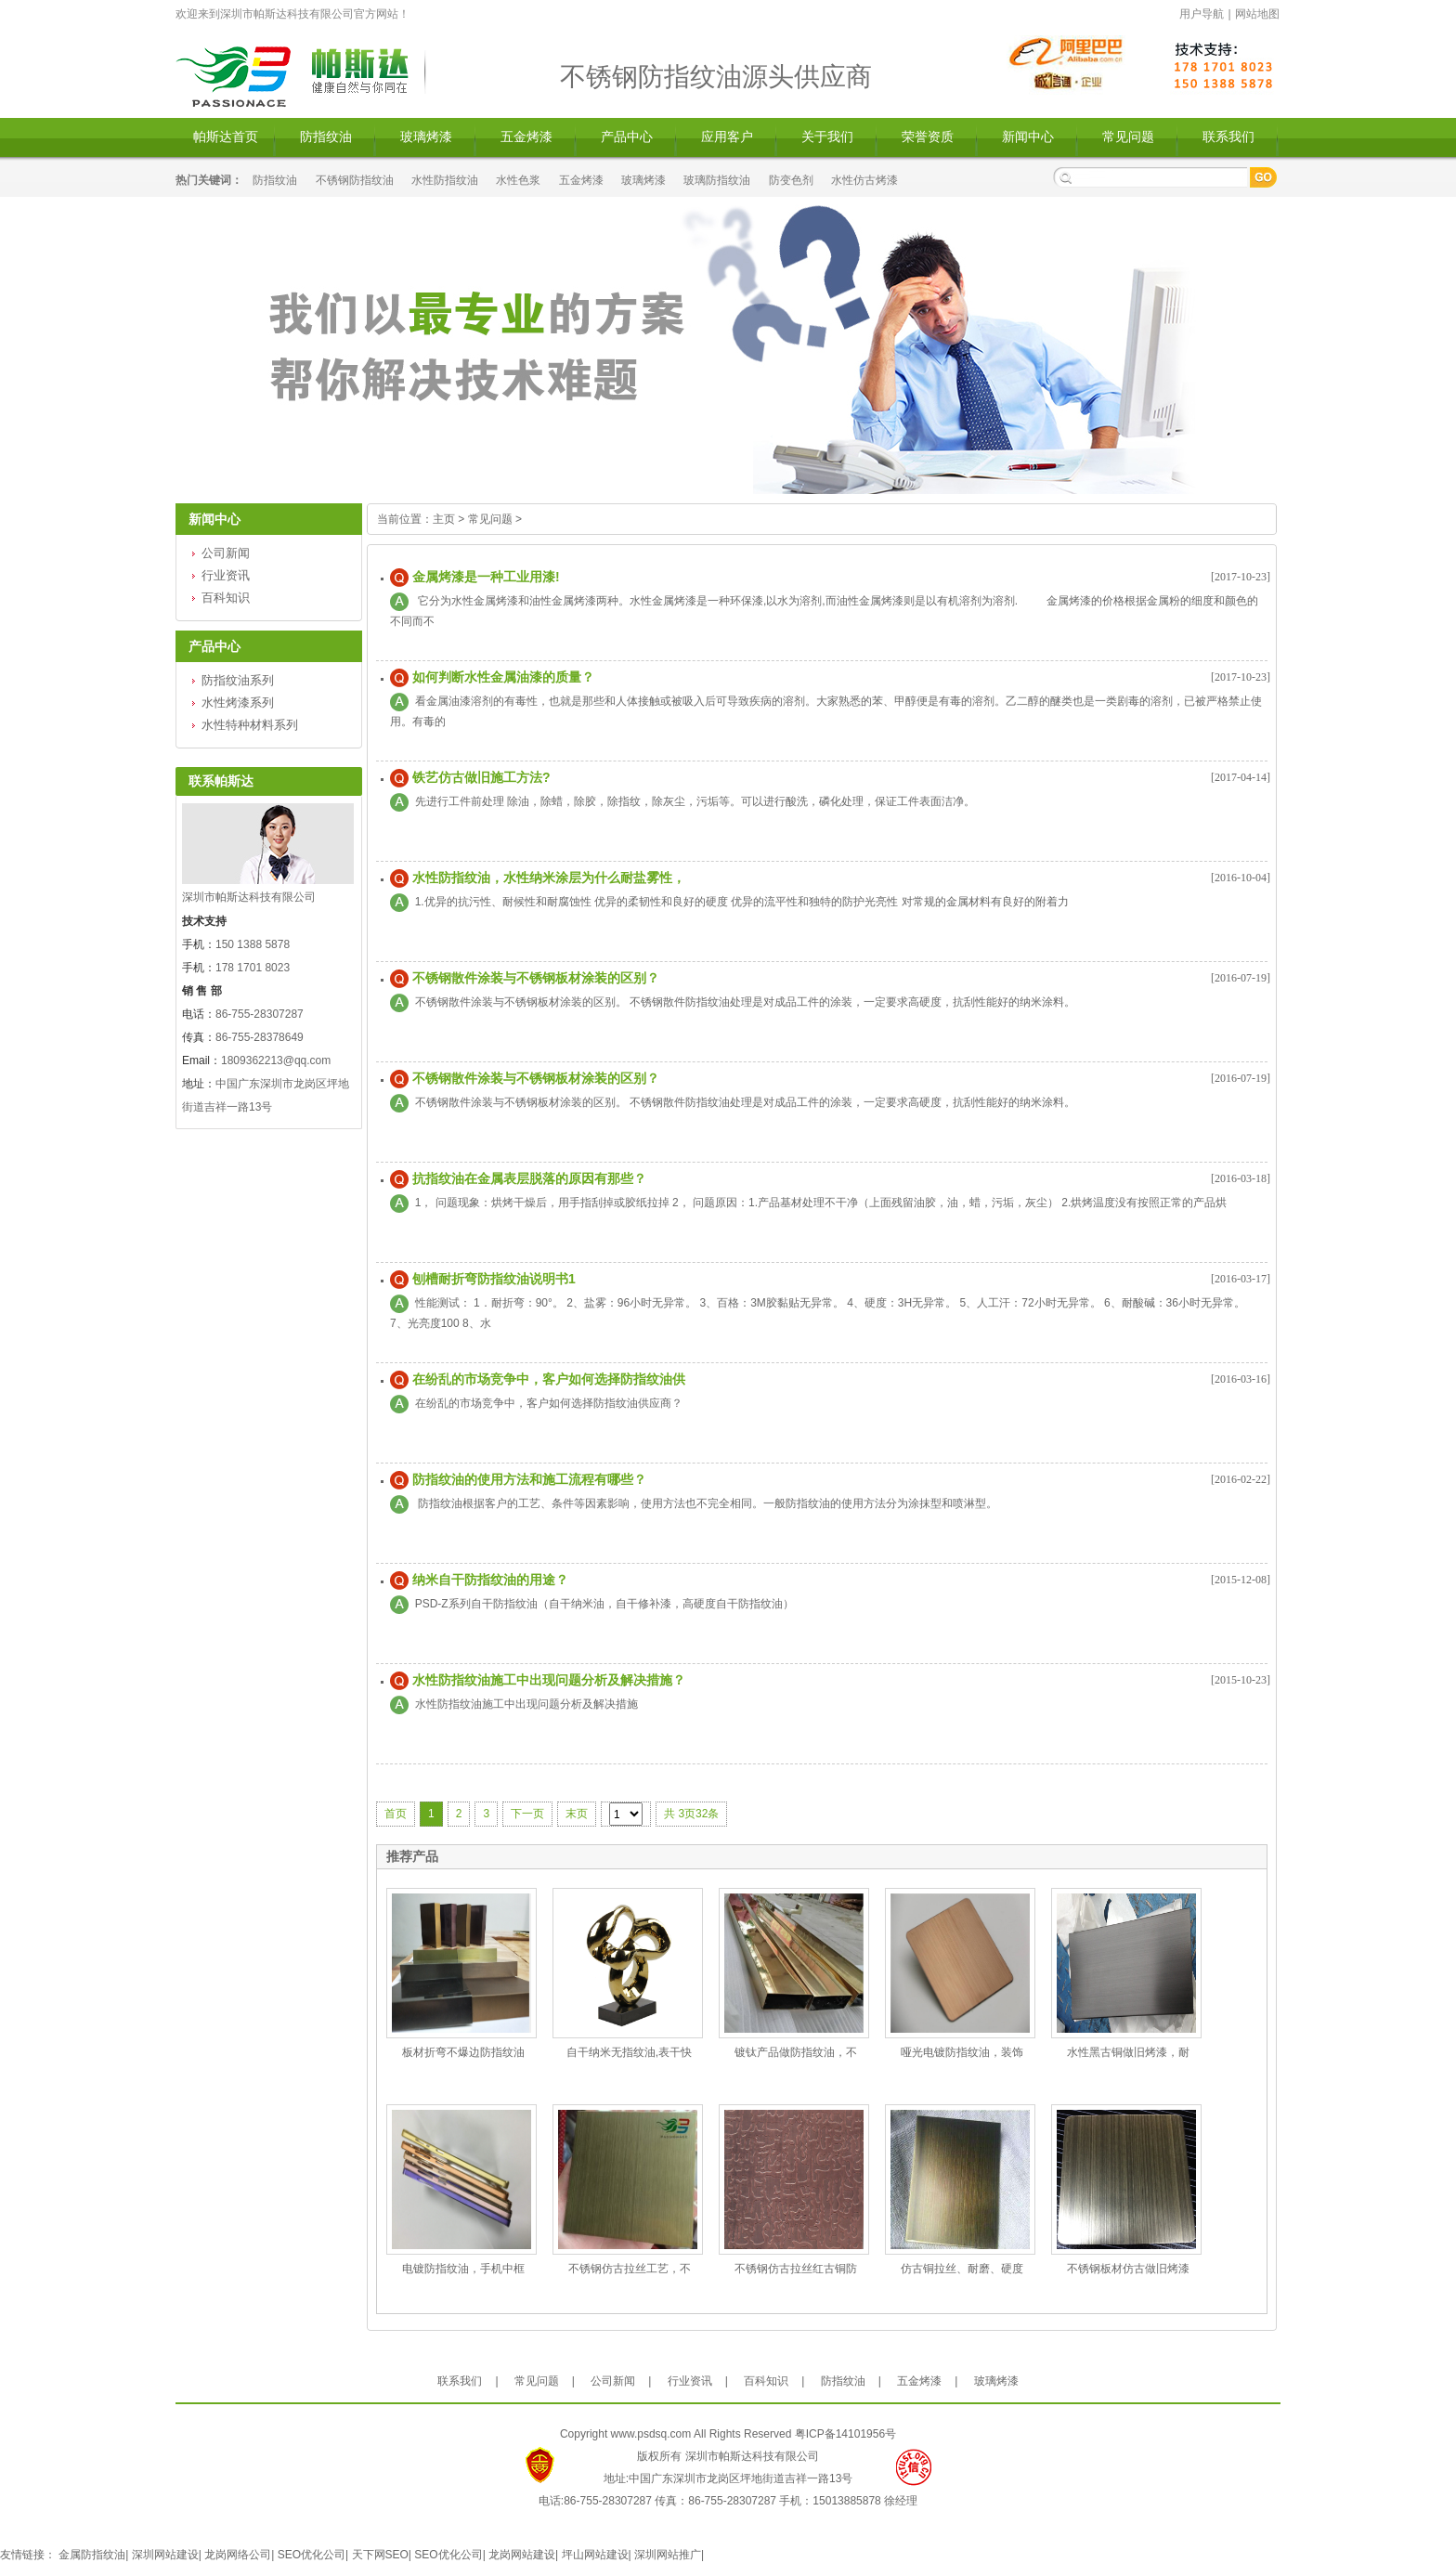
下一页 (527, 1813)
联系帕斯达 (221, 781)
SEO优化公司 (311, 2554)
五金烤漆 (526, 137)
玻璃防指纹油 (716, 180)
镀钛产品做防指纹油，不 (795, 2052)
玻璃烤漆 (426, 137)
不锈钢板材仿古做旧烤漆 (1128, 2268)
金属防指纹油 (91, 2554)
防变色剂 (791, 180)
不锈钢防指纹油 (355, 180)
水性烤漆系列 (238, 702)
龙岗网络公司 (237, 2554)
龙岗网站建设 (521, 2554)
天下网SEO (380, 2554)
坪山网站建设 (595, 2554)
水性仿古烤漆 (864, 180)
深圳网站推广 (667, 2554)
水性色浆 (518, 180)
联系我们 (1228, 137)
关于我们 (827, 137)
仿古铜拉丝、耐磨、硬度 (962, 2268)
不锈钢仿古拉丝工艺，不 (629, 2268)
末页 (577, 1813)
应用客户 (727, 137)
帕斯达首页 (225, 137)
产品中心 (627, 137)
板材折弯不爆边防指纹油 (463, 2052)
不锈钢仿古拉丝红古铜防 (795, 2268)
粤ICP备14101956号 (845, 2433)
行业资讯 (226, 575)
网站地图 (1257, 13)
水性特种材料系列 (250, 725)
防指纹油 (326, 137)
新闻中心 (1028, 137)
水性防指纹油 (444, 180)
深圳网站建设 (165, 2554)
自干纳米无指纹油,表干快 (629, 2052)
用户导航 (1201, 13)
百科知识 (226, 598)
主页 (444, 519)
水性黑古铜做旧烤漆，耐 (1128, 2052)
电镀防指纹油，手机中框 (463, 2268)
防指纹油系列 (238, 680)
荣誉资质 (928, 137)
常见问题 (1128, 137)
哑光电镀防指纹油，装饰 (962, 2052)
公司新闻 (226, 553)
